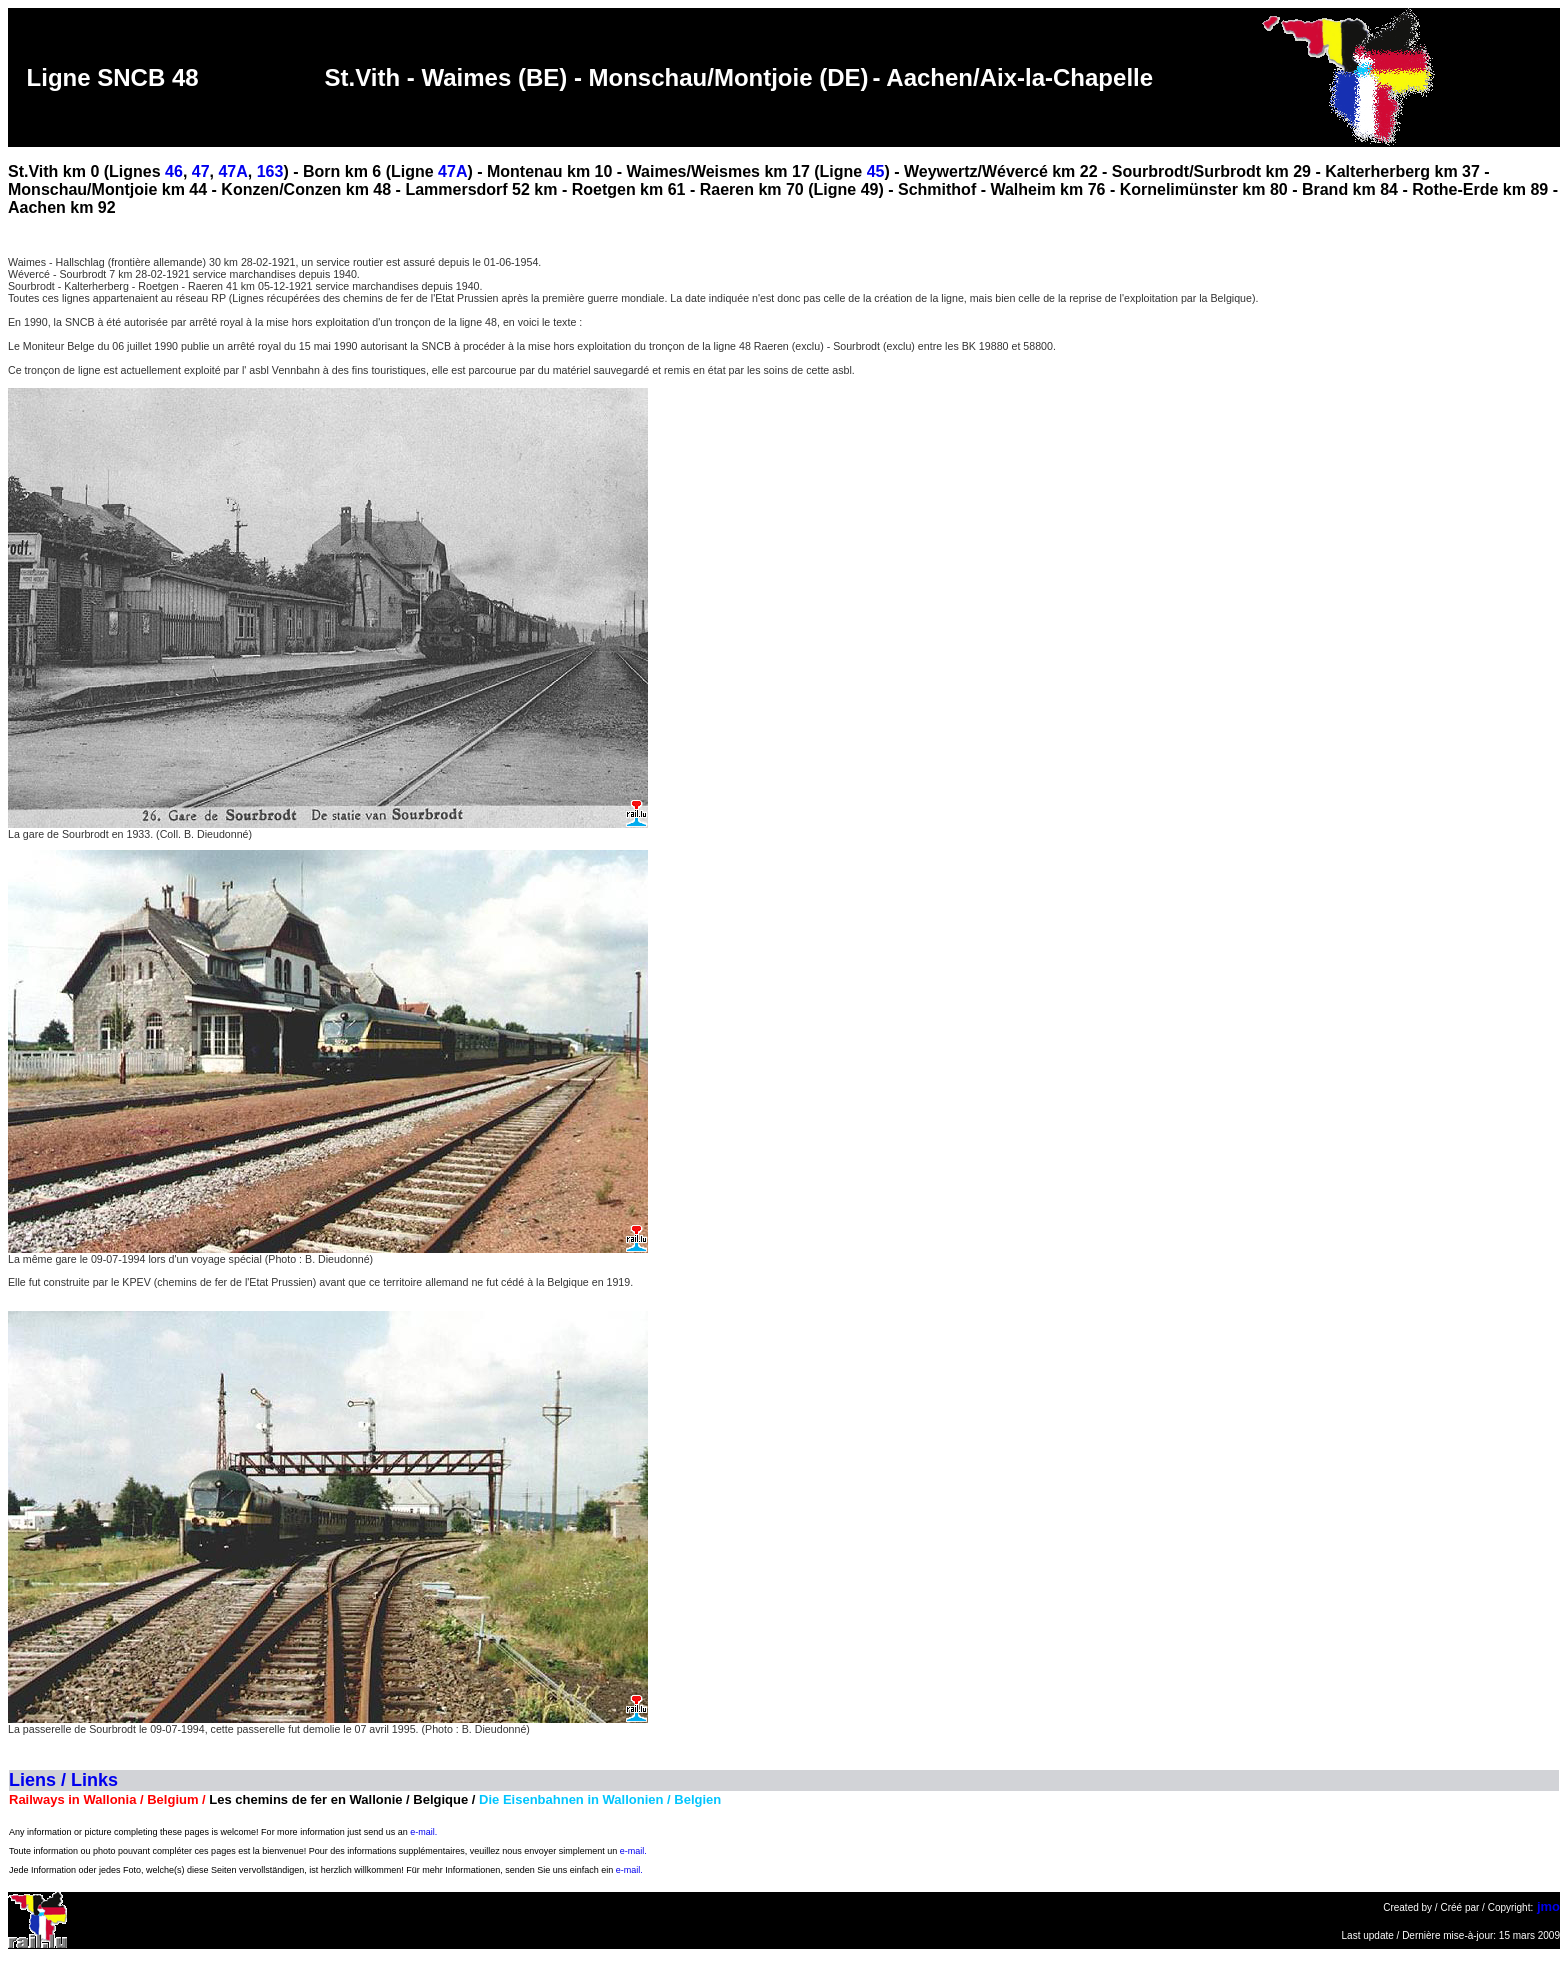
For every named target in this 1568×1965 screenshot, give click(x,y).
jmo (1548, 1906)
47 (201, 171)
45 (876, 171)
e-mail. (423, 1832)
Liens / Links (63, 1780)
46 (174, 171)
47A (232, 171)
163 (270, 171)
